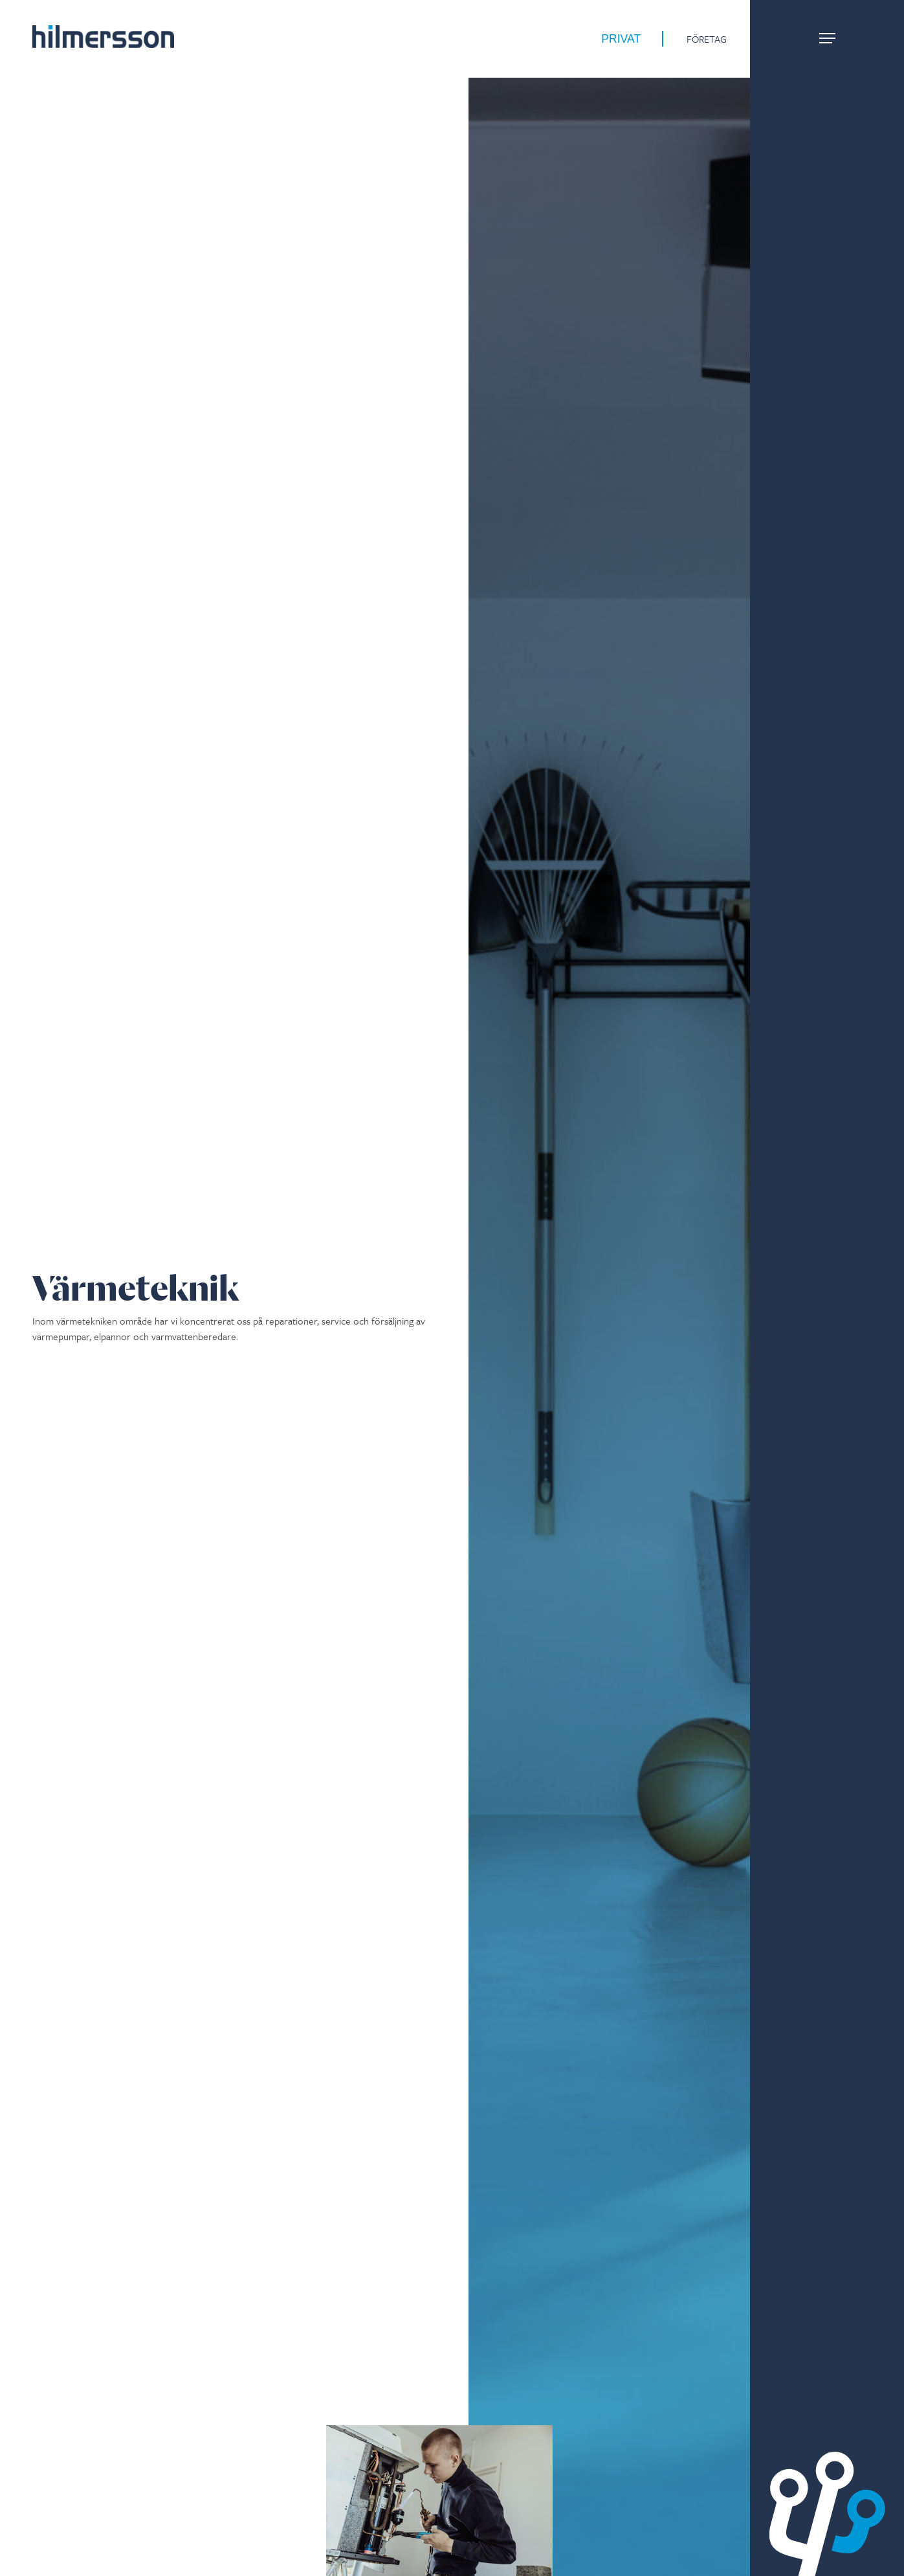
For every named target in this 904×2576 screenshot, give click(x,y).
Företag (707, 39)
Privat (621, 38)
